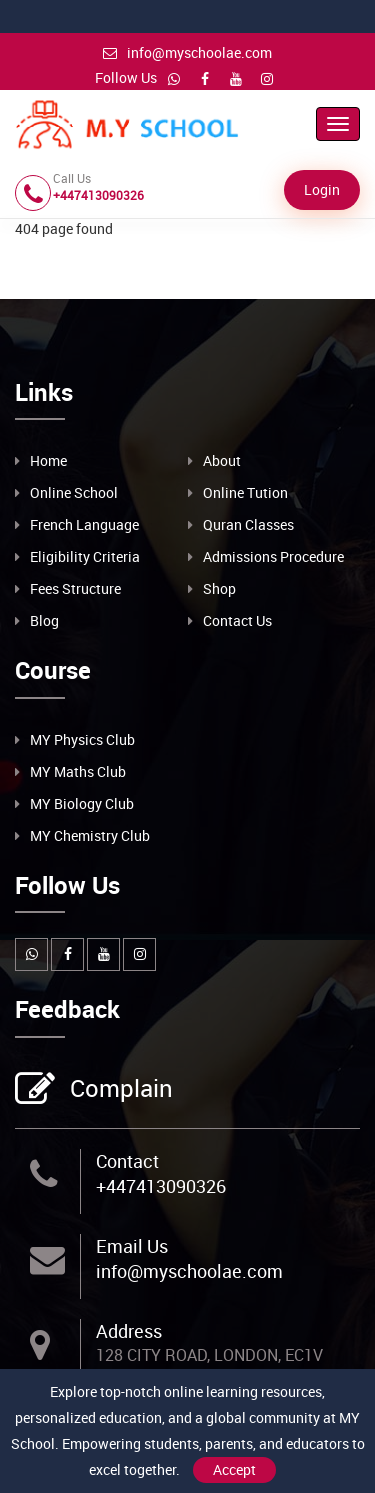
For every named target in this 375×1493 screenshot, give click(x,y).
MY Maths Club (78, 771)
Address (129, 1331)
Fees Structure (75, 588)
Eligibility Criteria (85, 556)
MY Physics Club (82, 739)
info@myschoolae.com (187, 52)
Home (48, 460)
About (222, 460)
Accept (234, 1469)
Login (322, 189)
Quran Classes (248, 524)
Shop (219, 588)
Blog (44, 620)
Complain (119, 1090)
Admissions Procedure (273, 556)
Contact (127, 1161)
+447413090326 (161, 1186)
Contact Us (237, 620)
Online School (74, 492)
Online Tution (245, 492)
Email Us (132, 1246)
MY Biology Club (82, 803)
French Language (84, 524)
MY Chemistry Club (90, 835)
